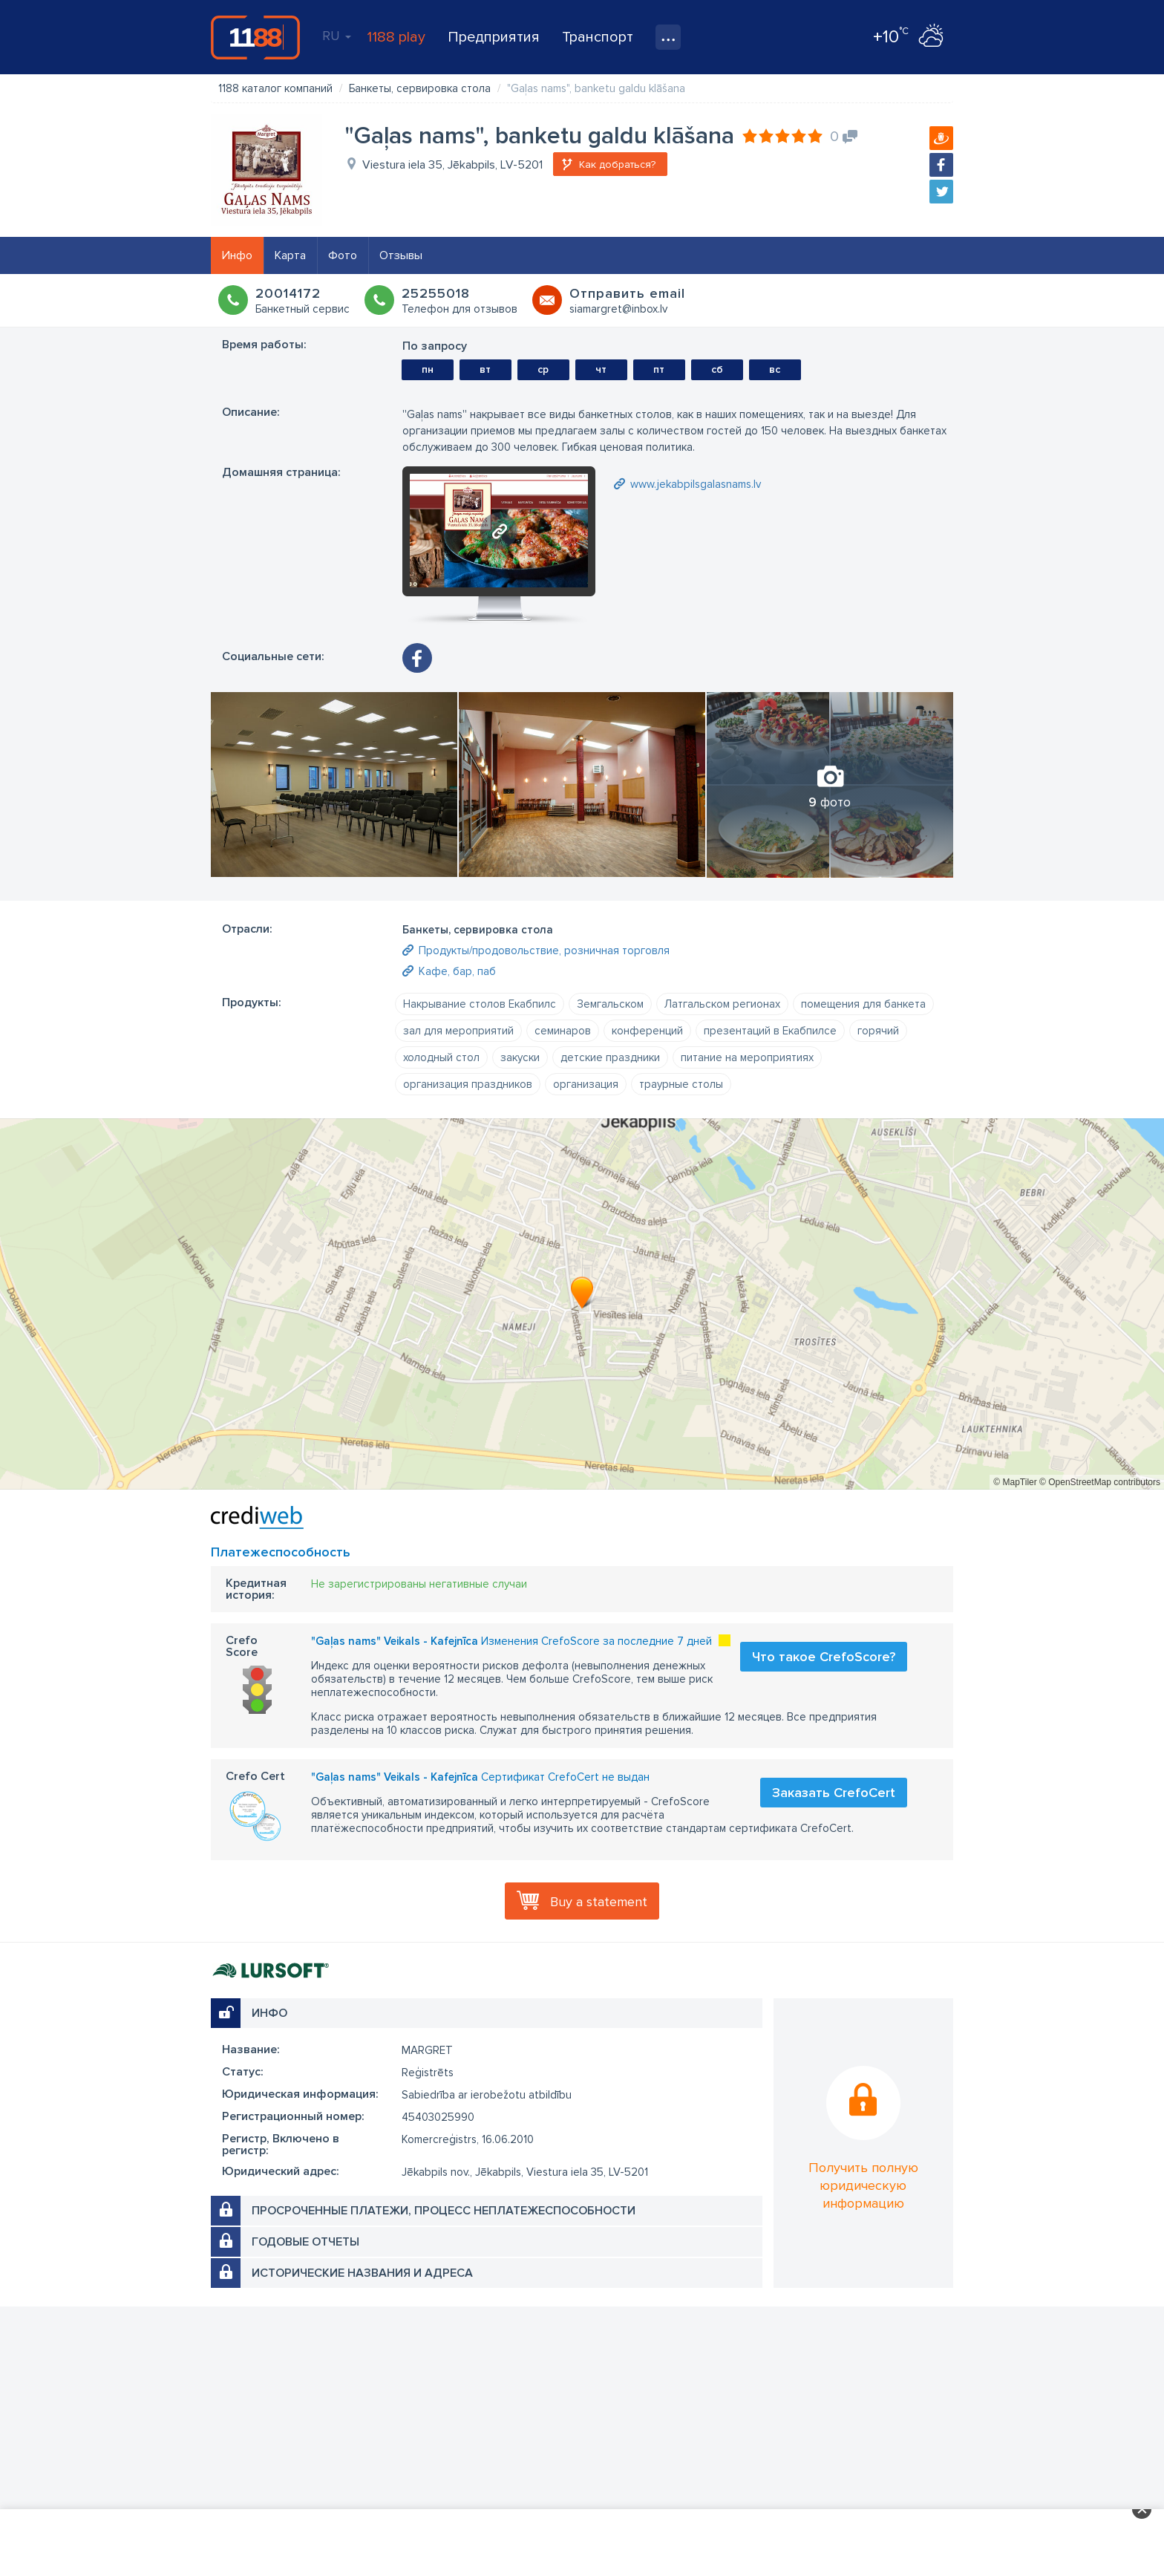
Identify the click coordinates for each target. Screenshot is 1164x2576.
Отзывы (400, 255)
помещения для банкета (863, 1004)
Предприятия (494, 37)
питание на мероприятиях (747, 1057)
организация (585, 1084)
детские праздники (610, 1057)
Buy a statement (598, 1902)
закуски (520, 1057)
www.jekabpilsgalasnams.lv (695, 484)
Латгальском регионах (722, 1004)
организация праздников (467, 1084)
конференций (647, 1030)
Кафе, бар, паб (457, 971)
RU (336, 35)
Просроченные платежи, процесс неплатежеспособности (443, 2210)
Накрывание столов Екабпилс (479, 1004)
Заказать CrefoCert (833, 1792)
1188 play (396, 37)
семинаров (562, 1030)
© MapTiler (1014, 1482)
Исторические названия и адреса (362, 2273)
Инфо (237, 255)
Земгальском (610, 1004)
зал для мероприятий (458, 1030)
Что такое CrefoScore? (823, 1657)
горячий (878, 1030)
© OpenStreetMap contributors (1099, 1482)
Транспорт (597, 37)
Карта (290, 255)
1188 (255, 37)
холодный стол (441, 1057)
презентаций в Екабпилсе (770, 1030)
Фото (342, 255)
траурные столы (681, 1084)
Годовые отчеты (305, 2241)
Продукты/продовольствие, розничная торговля (544, 950)
